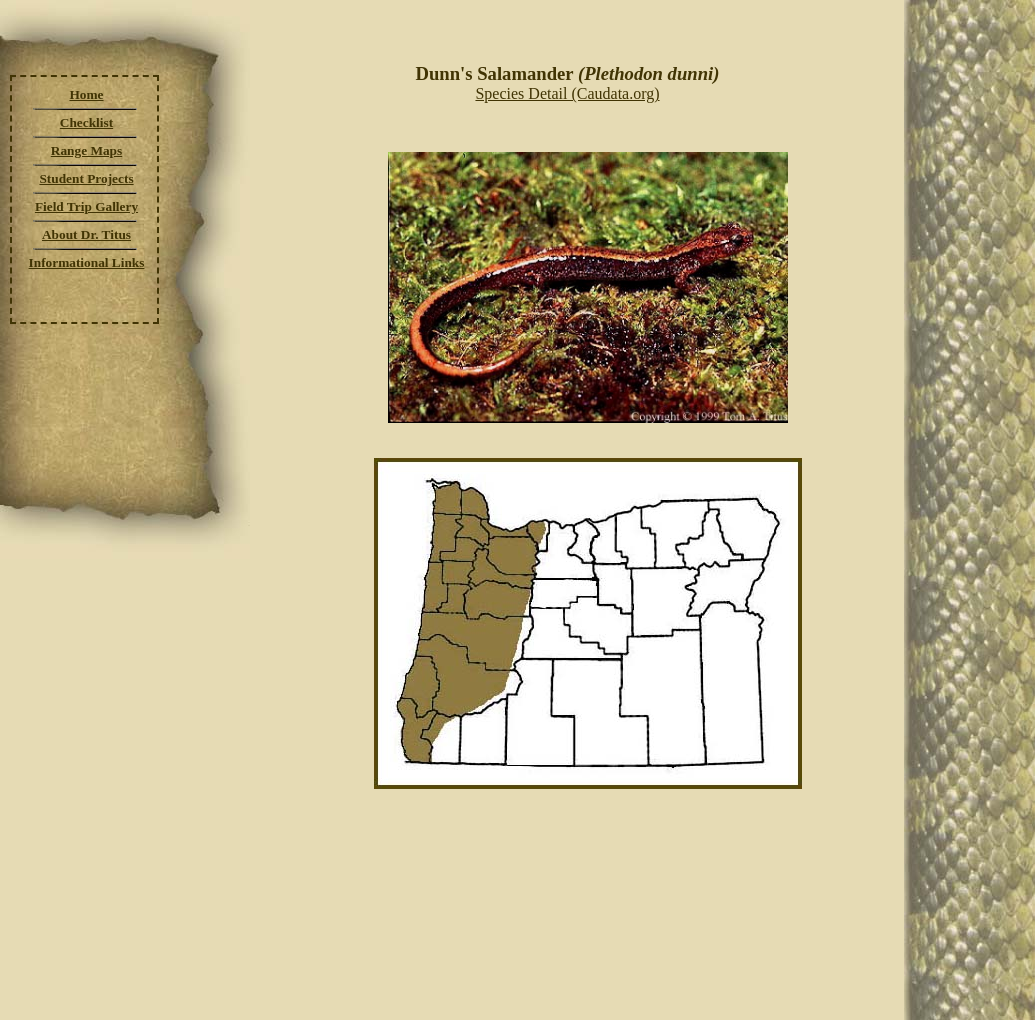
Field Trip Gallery (86, 206)
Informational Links (87, 262)
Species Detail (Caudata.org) (567, 93)
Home (86, 94)
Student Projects (86, 178)
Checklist (86, 122)
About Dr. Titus (86, 234)
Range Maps (86, 150)
